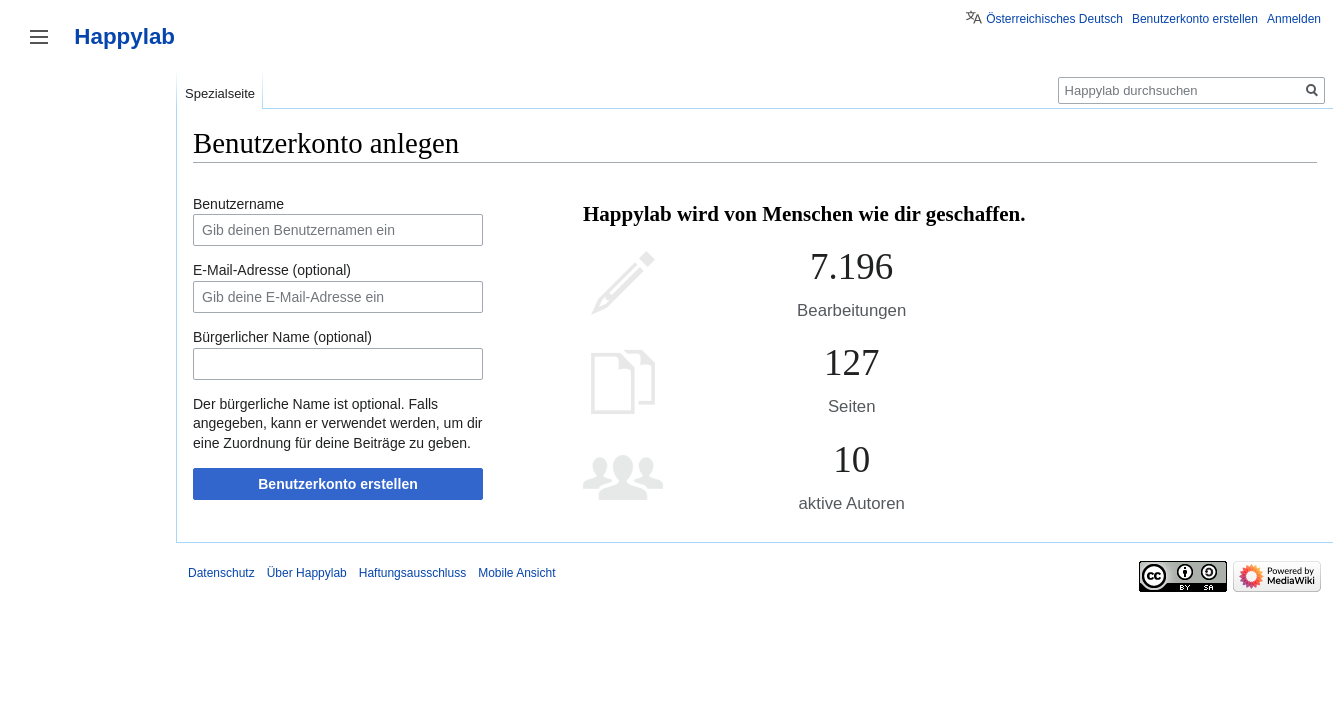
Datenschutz (221, 573)
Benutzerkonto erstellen (337, 484)
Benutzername (238, 204)
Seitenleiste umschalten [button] (39, 37)
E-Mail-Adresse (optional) (272, 270)
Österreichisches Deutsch (1054, 19)
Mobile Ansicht (516, 573)
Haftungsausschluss (412, 573)
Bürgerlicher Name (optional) (282, 337)
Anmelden (1294, 19)
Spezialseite (220, 93)
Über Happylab (307, 573)
